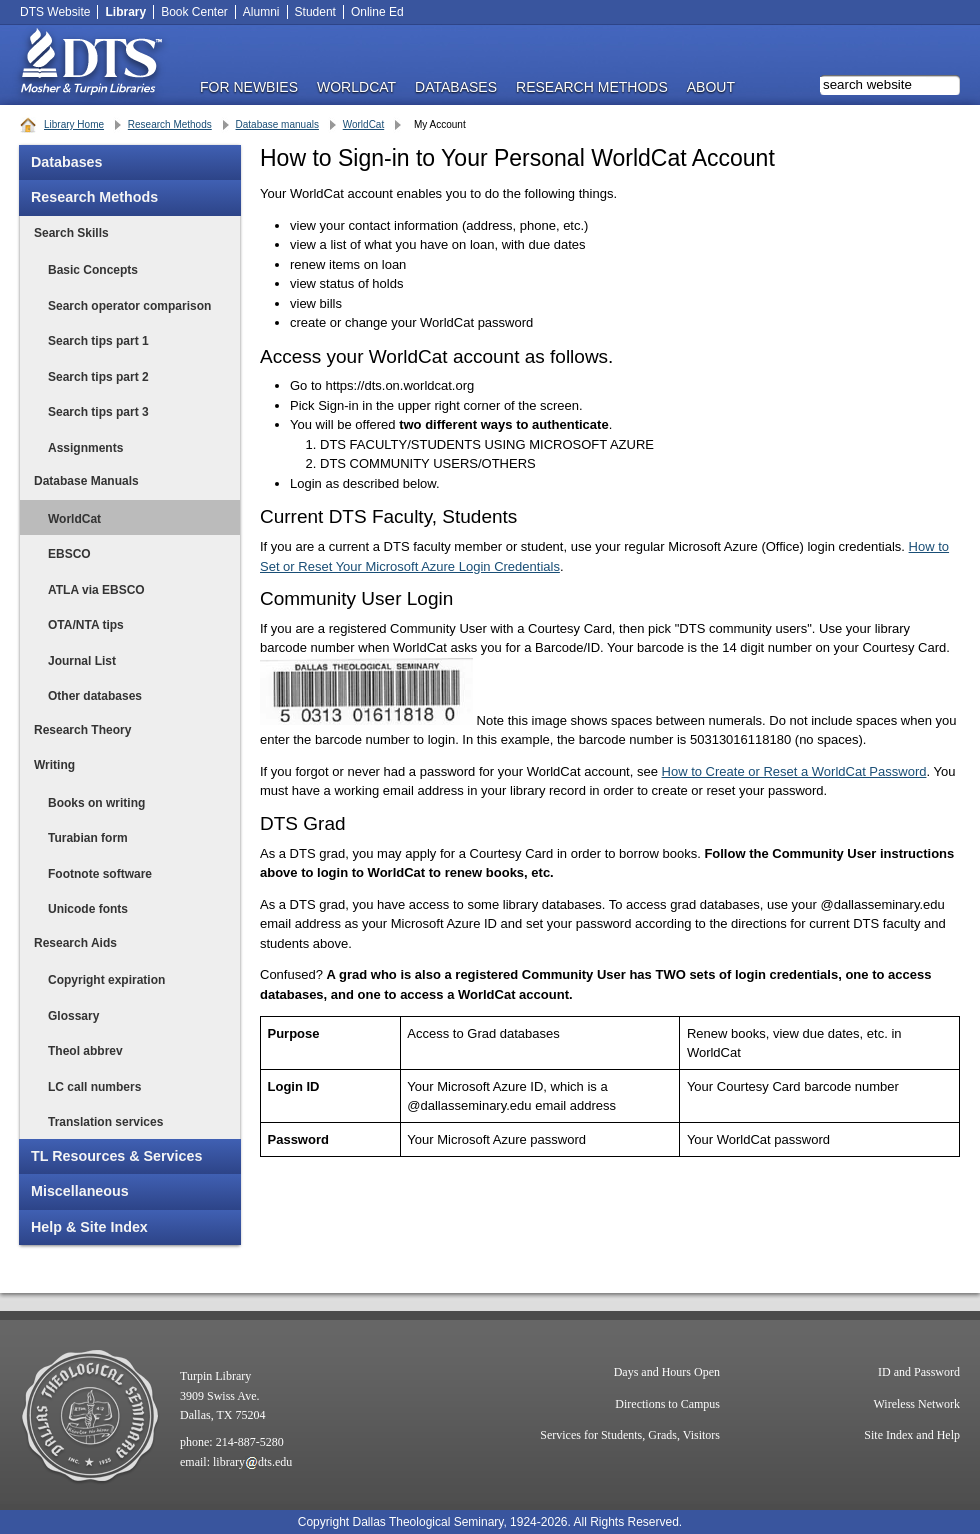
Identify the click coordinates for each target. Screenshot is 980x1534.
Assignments (85, 448)
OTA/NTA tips (86, 625)
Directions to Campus (667, 1404)
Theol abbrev (85, 1051)
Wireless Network (917, 1404)
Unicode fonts (88, 909)
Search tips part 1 (98, 341)
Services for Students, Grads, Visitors (630, 1435)
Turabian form (88, 838)
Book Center (194, 12)
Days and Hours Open (667, 1372)
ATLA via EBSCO (96, 590)
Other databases (95, 696)
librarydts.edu (252, 1462)
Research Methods (170, 124)
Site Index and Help (912, 1435)
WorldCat (356, 86)
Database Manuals (86, 481)
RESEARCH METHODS (592, 86)
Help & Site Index (89, 1227)
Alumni (261, 12)
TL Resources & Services (116, 1156)
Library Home (74, 124)
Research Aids (75, 943)
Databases (67, 162)
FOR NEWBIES (249, 86)
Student (315, 12)
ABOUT (711, 86)
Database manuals (277, 124)
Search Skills (71, 233)
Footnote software (100, 874)
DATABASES (456, 86)
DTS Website (55, 12)
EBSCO (69, 554)
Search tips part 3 (98, 412)
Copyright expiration (106, 980)
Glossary (73, 1016)
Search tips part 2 (98, 377)
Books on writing (96, 803)
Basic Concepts (93, 270)
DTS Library (90, 65)
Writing (54, 765)
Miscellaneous (80, 1191)
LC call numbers (94, 1087)
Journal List (82, 661)
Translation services (105, 1122)
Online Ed (377, 12)
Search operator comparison (129, 306)
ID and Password (919, 1372)
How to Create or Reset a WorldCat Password (794, 771)
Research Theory (82, 730)
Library (125, 12)
